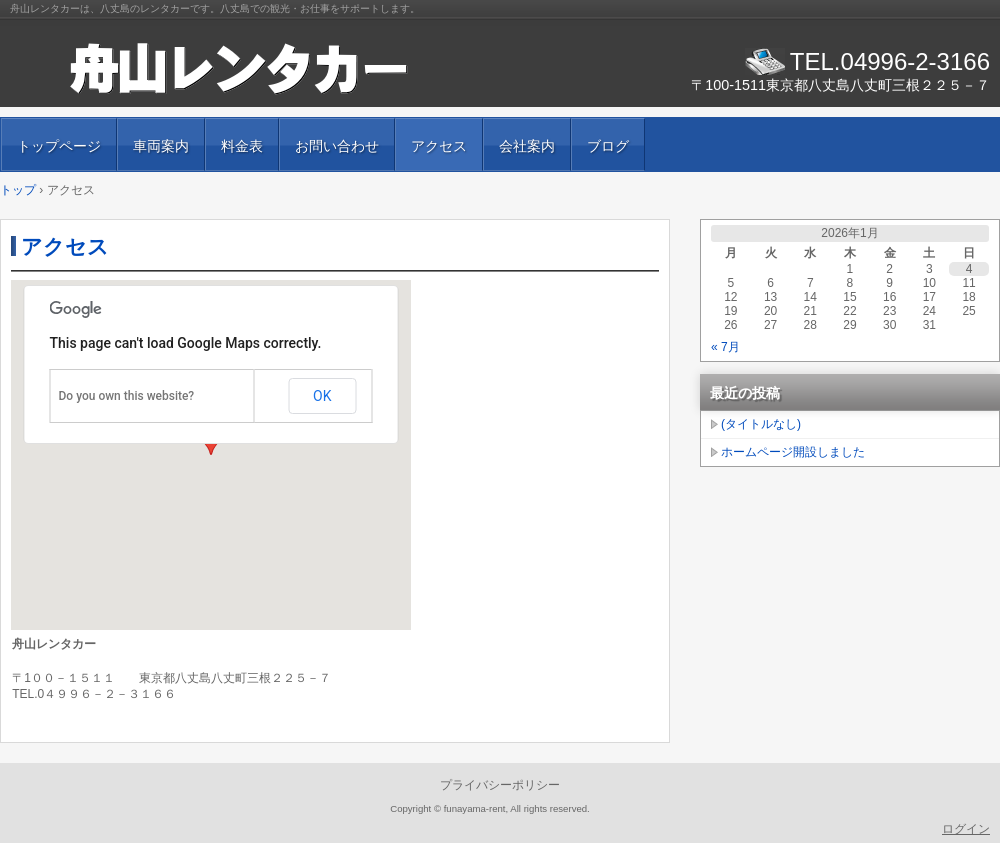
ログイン (966, 829)
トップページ (59, 146)
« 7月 (725, 347)
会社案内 (527, 146)
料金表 (242, 146)
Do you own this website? (127, 396)
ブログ (608, 146)
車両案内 (161, 146)
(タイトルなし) (761, 424)
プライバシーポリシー (500, 785)
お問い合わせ (337, 146)
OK (322, 396)
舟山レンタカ (240, 70)
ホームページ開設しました (793, 452)
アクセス (439, 146)
